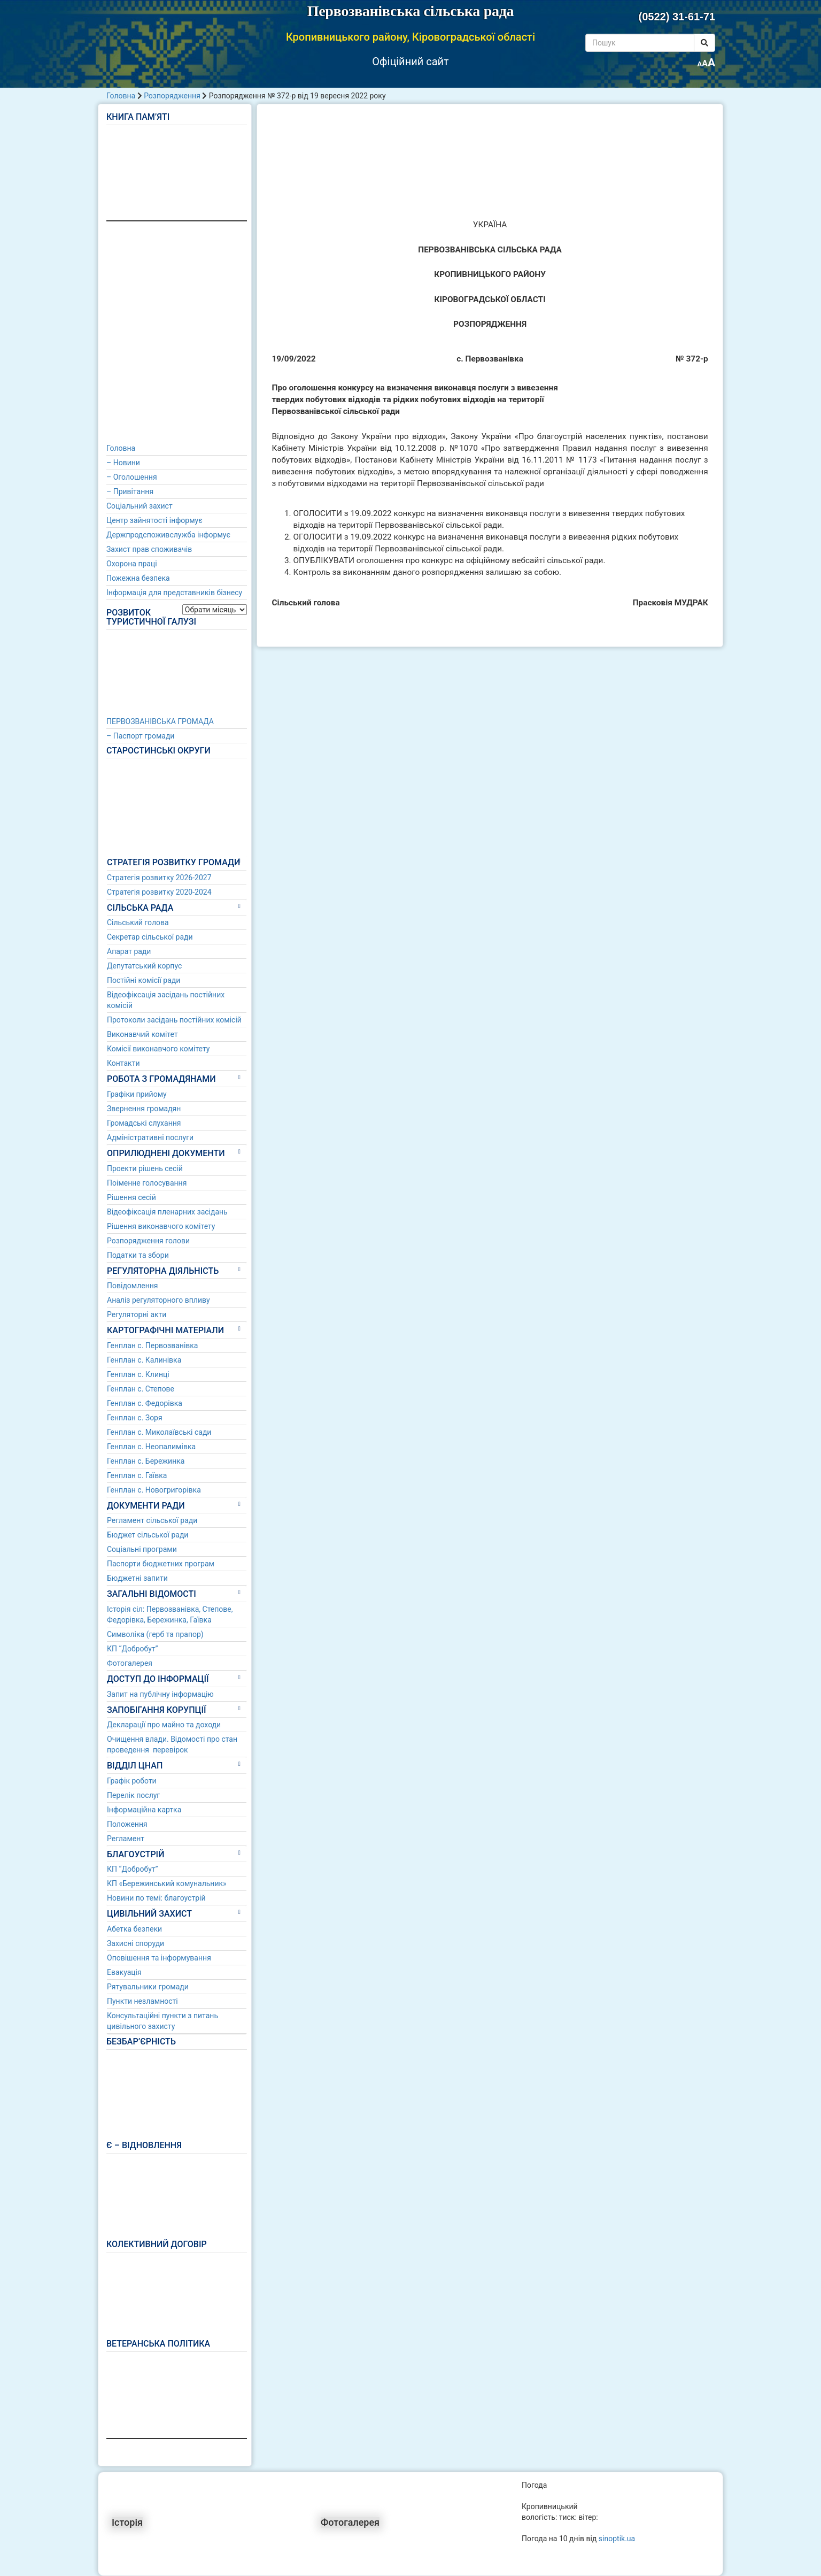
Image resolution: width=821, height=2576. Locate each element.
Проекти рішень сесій (145, 1168)
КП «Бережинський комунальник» (167, 1883)
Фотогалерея (129, 1663)
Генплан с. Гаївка (137, 1475)
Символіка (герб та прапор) (155, 1634)
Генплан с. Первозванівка (152, 1345)
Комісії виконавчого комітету (158, 1048)
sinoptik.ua (617, 2538)
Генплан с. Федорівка (144, 1403)
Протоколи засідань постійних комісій (174, 1020)
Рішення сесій (131, 1197)
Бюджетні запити (137, 1578)
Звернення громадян (144, 1108)
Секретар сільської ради (150, 937)
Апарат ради (129, 951)
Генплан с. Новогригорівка (154, 1490)
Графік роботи (132, 1781)
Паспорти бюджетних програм (160, 1563)
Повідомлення (132, 1285)
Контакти (123, 1063)
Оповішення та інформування (159, 1958)
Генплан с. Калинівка (144, 1360)
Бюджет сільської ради (147, 1535)
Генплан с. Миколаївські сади (159, 1432)
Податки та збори (138, 1255)
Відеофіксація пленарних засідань (167, 1212)
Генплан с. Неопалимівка (151, 1446)
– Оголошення (131, 477)
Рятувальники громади (148, 1986)
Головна (120, 95)
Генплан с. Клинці (138, 1374)
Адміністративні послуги (150, 1137)
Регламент (125, 1838)
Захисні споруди (135, 1943)
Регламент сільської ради (152, 1520)
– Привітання (129, 491)
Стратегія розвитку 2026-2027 (159, 877)
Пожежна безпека (138, 578)
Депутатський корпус (144, 966)
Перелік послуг (133, 1795)
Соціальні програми (142, 1549)
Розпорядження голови (148, 1240)
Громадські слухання (144, 1123)
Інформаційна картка (144, 1809)
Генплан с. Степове (140, 1389)
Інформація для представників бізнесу (174, 592)
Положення (127, 1824)
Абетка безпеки (134, 1929)
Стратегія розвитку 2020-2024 (159, 892)
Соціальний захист (139, 506)
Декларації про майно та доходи (164, 1724)
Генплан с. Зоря (134, 1417)
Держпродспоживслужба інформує (168, 534)
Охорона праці (131, 563)
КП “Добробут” (132, 1648)
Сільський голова (138, 922)
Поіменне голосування (147, 1183)
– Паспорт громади (140, 736)
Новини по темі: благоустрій (156, 1898)
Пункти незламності (142, 2001)
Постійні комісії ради (143, 980)
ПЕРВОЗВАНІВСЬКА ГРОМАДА (160, 721)
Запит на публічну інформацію (160, 1694)
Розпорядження (172, 95)
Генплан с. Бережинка (145, 1461)
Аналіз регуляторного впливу (158, 1300)
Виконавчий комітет (142, 1034)
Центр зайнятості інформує (154, 520)
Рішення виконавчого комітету (161, 1226)
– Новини (123, 462)
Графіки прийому (137, 1094)
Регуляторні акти (136, 1314)
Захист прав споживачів (149, 549)
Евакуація (124, 1972)
